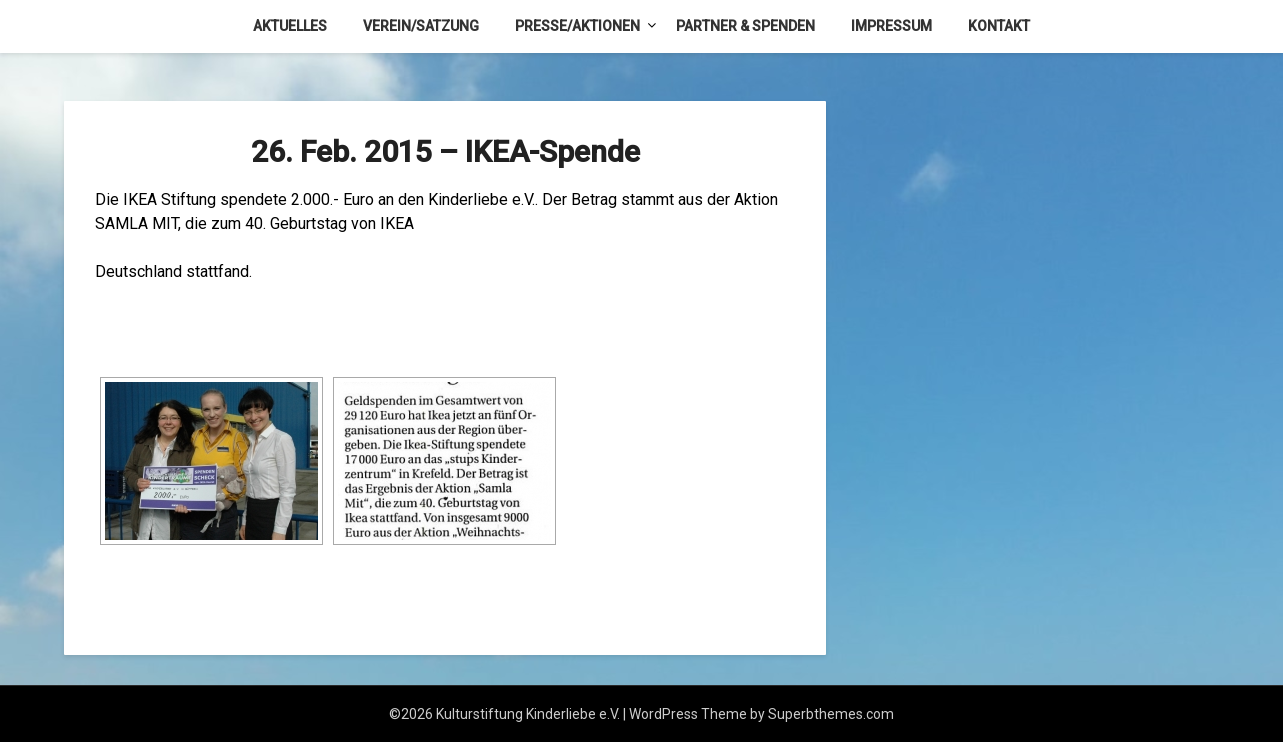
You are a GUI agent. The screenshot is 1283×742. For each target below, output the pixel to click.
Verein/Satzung (421, 26)
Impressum (891, 26)
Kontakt (999, 26)
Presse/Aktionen (577, 26)
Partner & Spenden (745, 26)
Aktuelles (290, 26)
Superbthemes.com (831, 714)
